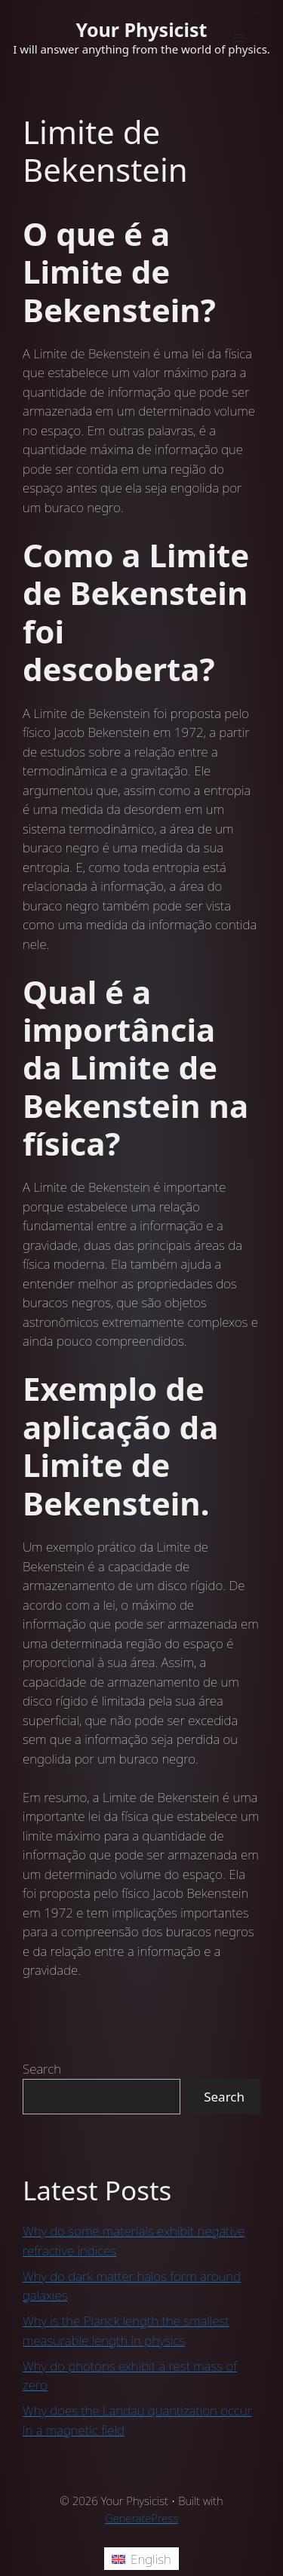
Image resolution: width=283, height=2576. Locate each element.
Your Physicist (142, 29)
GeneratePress (141, 2517)
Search (42, 2068)
